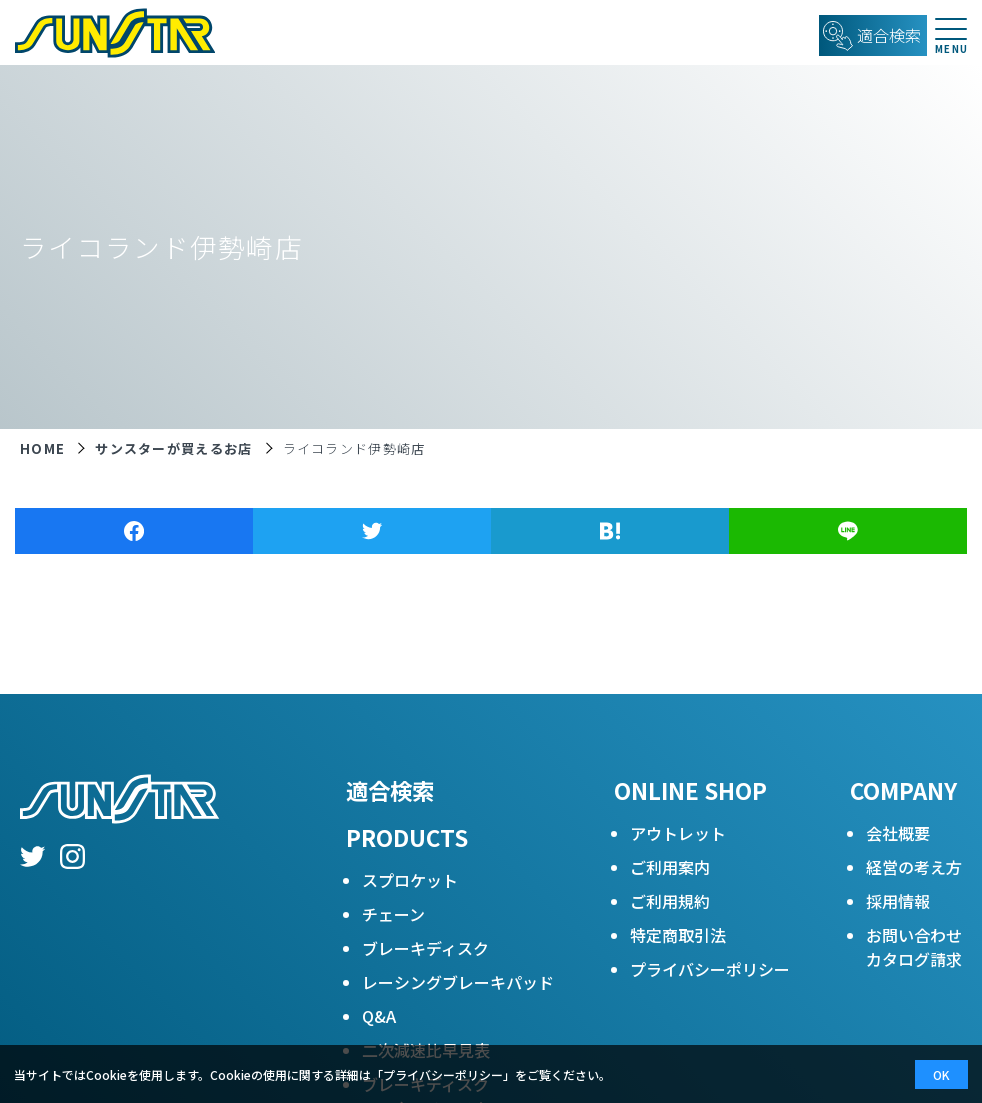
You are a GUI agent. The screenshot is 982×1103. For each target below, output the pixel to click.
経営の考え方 (914, 867)
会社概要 (898, 833)
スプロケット (410, 880)
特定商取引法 (678, 935)
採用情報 (898, 901)
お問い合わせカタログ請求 (914, 947)
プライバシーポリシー (710, 969)
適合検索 (390, 790)
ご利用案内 (670, 867)
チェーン (393, 914)
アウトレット (678, 833)
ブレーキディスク (425, 948)
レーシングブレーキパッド (458, 982)
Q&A (379, 1016)
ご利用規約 (670, 901)
